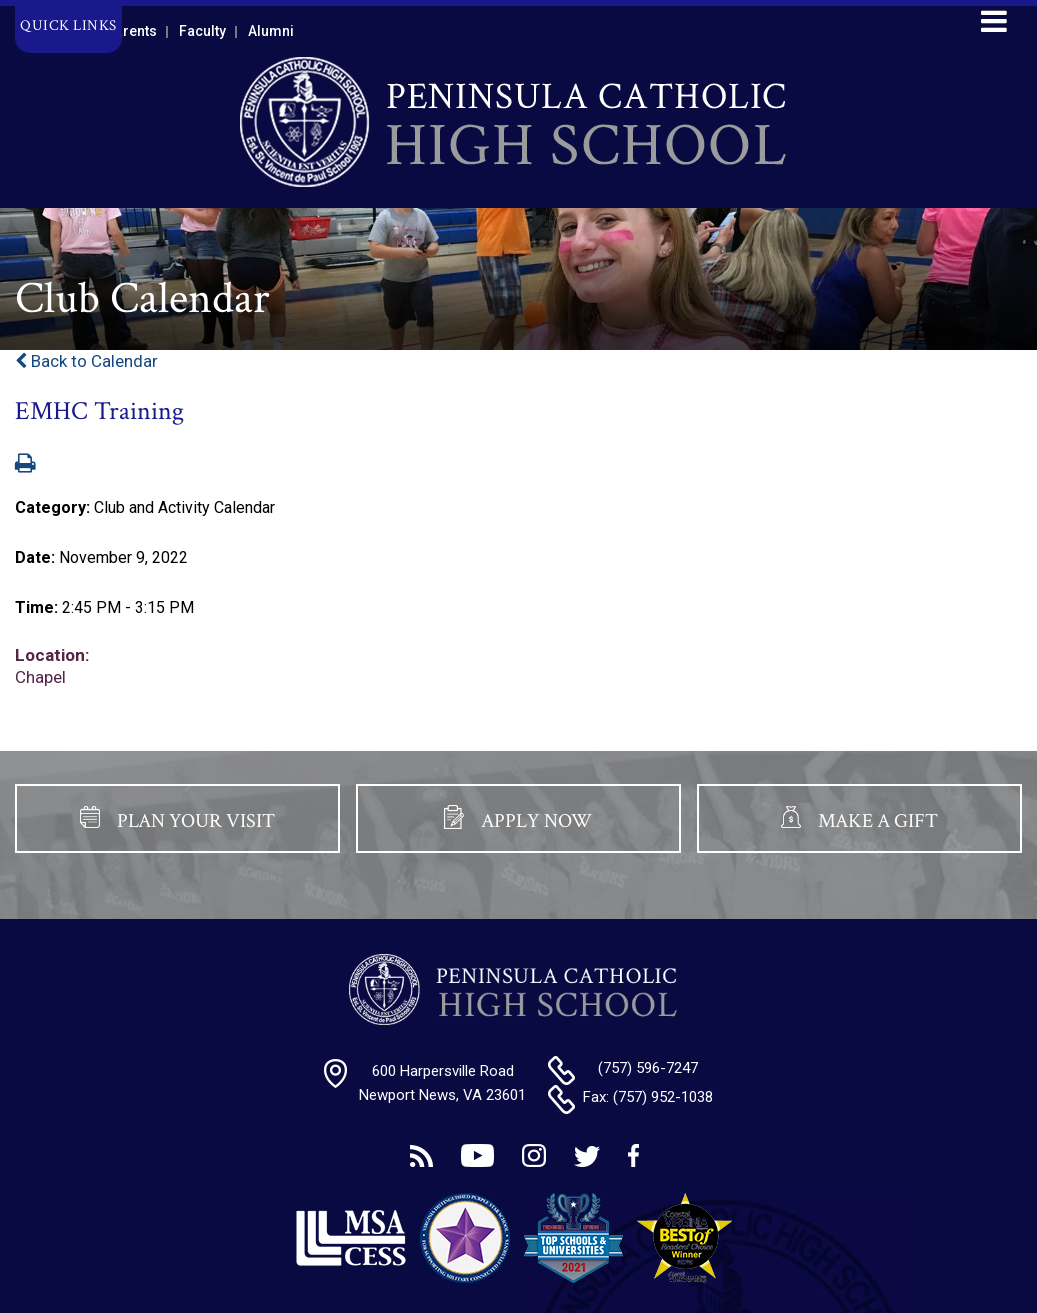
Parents (131, 31)
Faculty (202, 31)
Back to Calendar (86, 361)
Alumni (271, 31)
